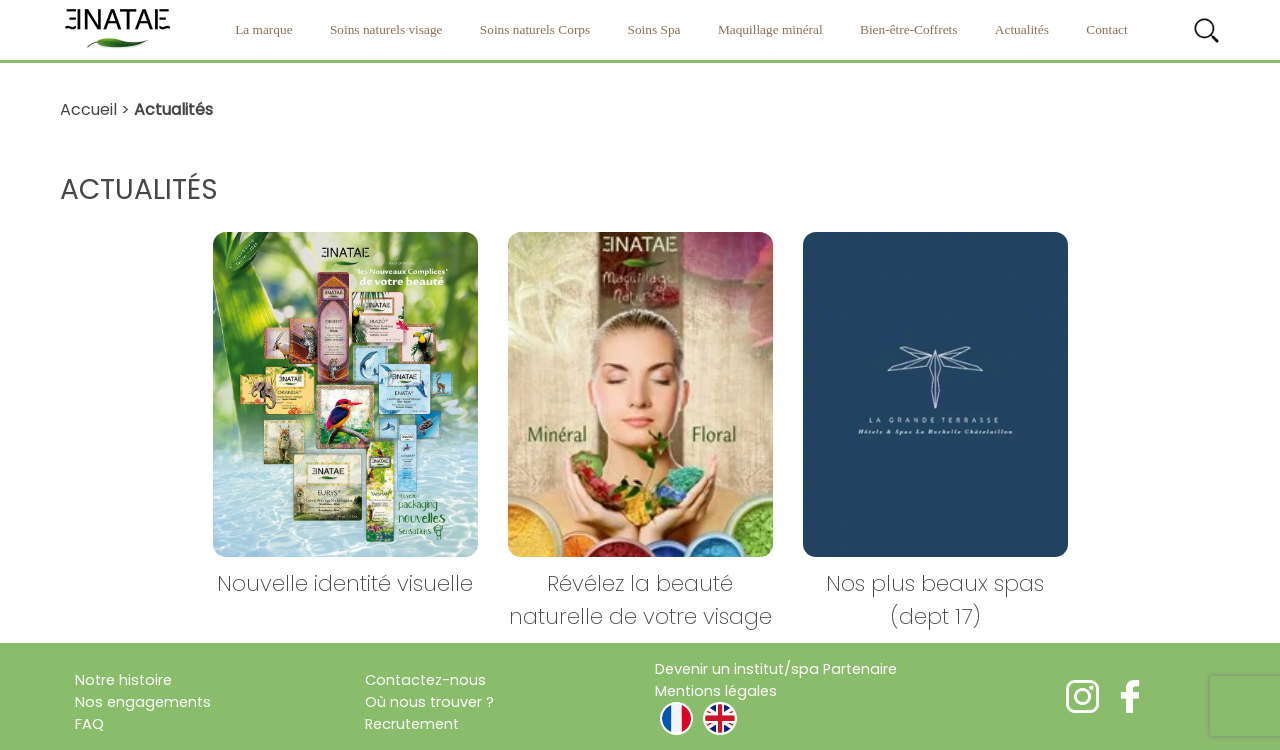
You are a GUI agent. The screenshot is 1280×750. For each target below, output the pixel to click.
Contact (1106, 29)
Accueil (88, 109)
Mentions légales (716, 691)
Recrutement (412, 724)
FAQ (89, 724)
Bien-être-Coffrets (908, 29)
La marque (263, 29)
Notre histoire (123, 680)
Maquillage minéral (770, 29)
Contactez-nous (425, 680)
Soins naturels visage (386, 29)
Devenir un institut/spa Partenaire (776, 669)
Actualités (1022, 29)
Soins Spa (654, 29)
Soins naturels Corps (535, 29)
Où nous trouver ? (429, 702)
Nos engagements (143, 702)
